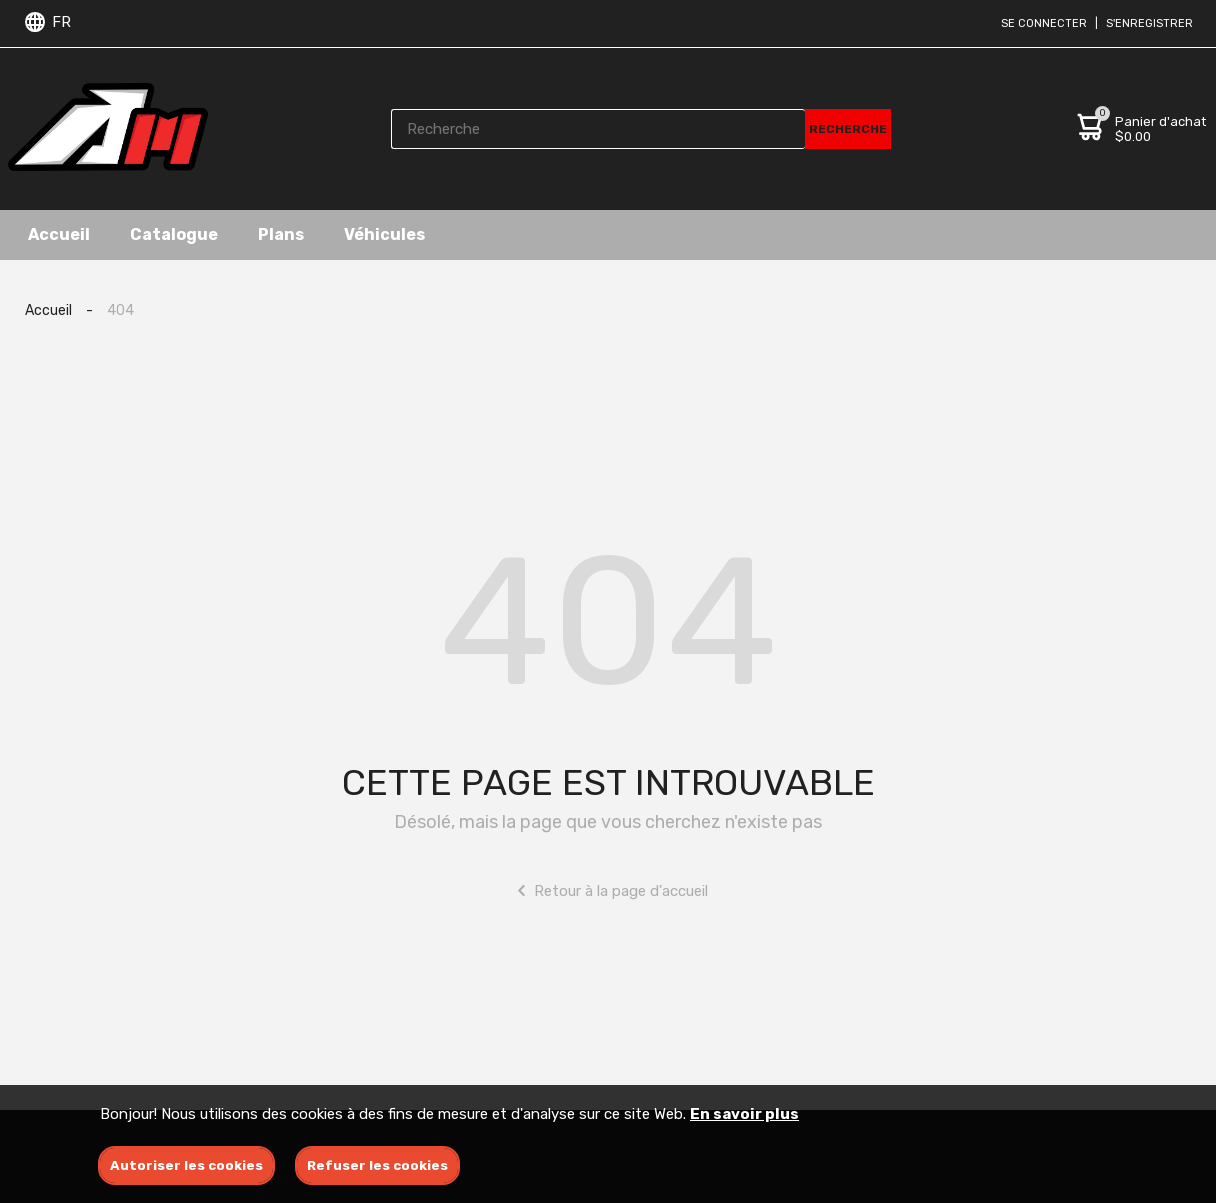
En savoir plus (744, 1114)
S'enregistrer (1149, 23)
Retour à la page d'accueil (608, 890)
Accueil (59, 234)
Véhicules (384, 234)
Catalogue (174, 234)
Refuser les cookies (377, 1165)
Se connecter (1044, 23)
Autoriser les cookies (186, 1165)
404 (120, 310)
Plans (281, 234)
